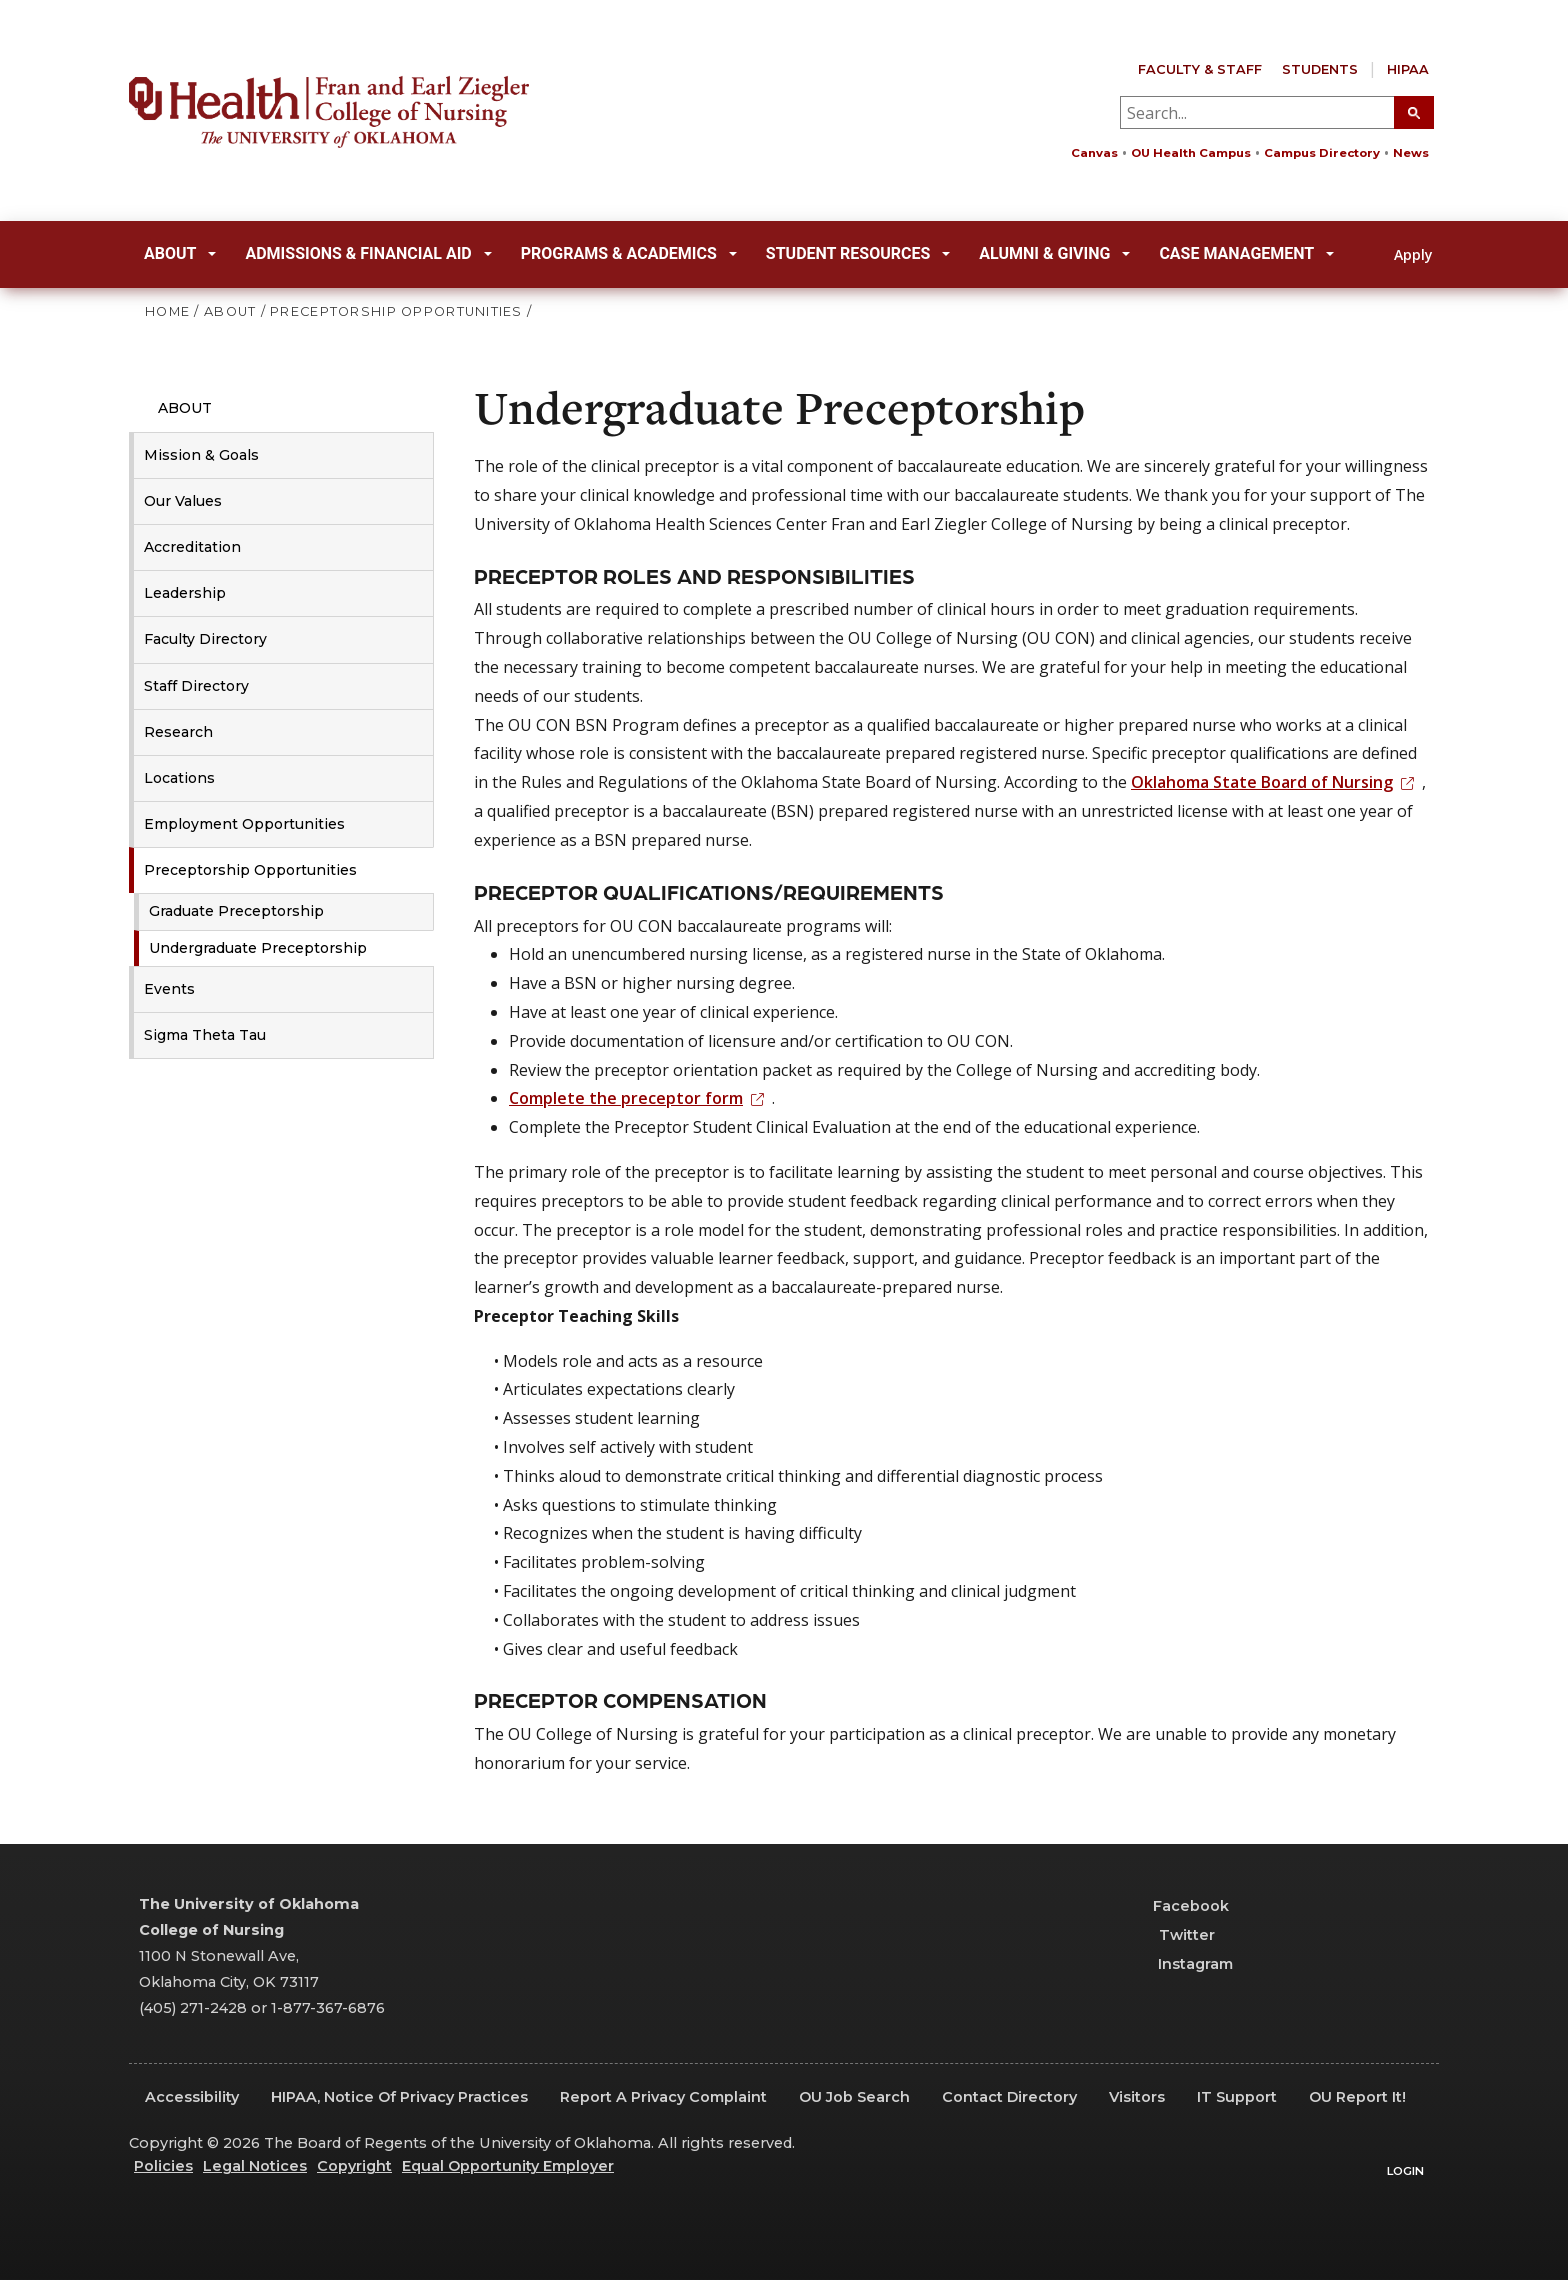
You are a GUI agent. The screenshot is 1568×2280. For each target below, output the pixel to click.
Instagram (1183, 1964)
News (1411, 153)
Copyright (354, 2166)
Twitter (1174, 1935)
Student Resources (858, 253)
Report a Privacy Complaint (663, 2097)
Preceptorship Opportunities (250, 870)
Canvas (1094, 153)
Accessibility (192, 2097)
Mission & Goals (201, 455)
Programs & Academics (629, 253)
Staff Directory (196, 686)
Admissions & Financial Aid (368, 253)
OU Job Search (854, 2097)
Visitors (1137, 2097)
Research (178, 732)
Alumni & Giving (1054, 253)
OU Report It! (1357, 2097)
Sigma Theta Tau (205, 1035)
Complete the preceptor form (640, 1098)
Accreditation (192, 547)
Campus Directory (1322, 153)
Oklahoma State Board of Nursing (1276, 782)
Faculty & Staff (1200, 69)
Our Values (183, 501)
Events (169, 989)
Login (1405, 2171)
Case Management (1246, 253)
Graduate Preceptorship (236, 911)
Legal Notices (255, 2166)
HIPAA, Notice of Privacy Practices (399, 2097)
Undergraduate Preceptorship (258, 948)
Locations (179, 778)
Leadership (185, 593)
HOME (167, 311)
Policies (163, 2166)
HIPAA (1408, 69)
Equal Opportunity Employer (508, 2166)
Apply (1402, 254)
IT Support (1237, 2097)
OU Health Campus (1191, 153)
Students (1320, 69)
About (180, 253)
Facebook (1181, 1906)
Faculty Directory (205, 639)
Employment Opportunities (244, 824)
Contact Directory (1009, 2097)
